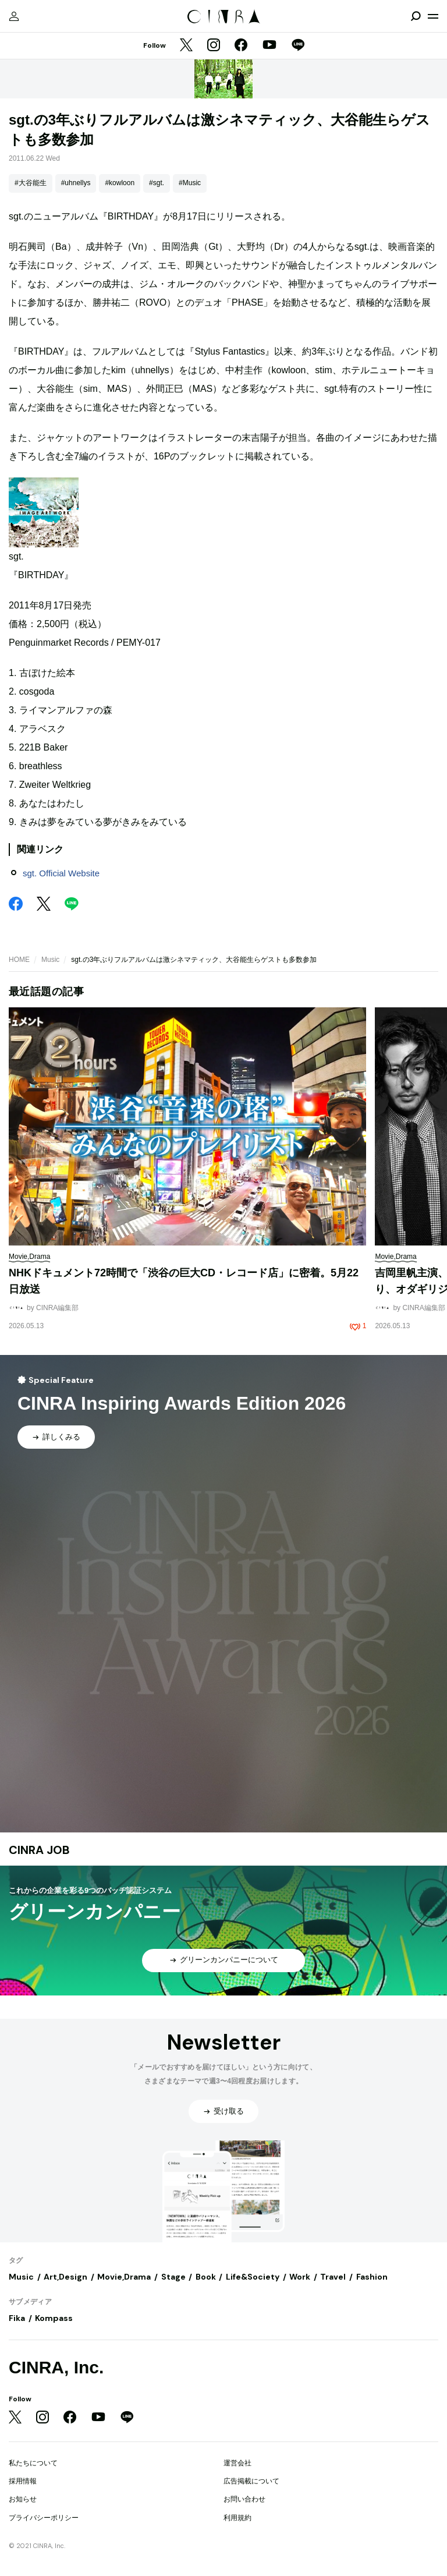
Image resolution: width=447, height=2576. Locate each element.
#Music (190, 183)
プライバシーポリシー (44, 2518)
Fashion (372, 2277)
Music (50, 960)
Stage (173, 2277)
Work (299, 2277)
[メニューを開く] (433, 16)
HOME (19, 960)
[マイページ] (14, 16)
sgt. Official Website (61, 873)
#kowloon (119, 183)
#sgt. (156, 183)
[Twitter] (186, 46)
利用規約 (237, 2518)
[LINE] (298, 46)
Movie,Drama (124, 2277)
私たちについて (33, 2463)
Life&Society (252, 2277)
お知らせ (23, 2499)
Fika (17, 2318)
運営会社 (237, 2463)
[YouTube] (269, 46)
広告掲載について (251, 2481)
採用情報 (23, 2481)
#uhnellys (76, 183)
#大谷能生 (31, 183)
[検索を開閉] (415, 16)
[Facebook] (241, 46)
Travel (333, 2277)
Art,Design (65, 2277)
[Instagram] (213, 46)
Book (206, 2277)
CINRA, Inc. (56, 2367)
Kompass (54, 2318)
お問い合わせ (244, 2499)
